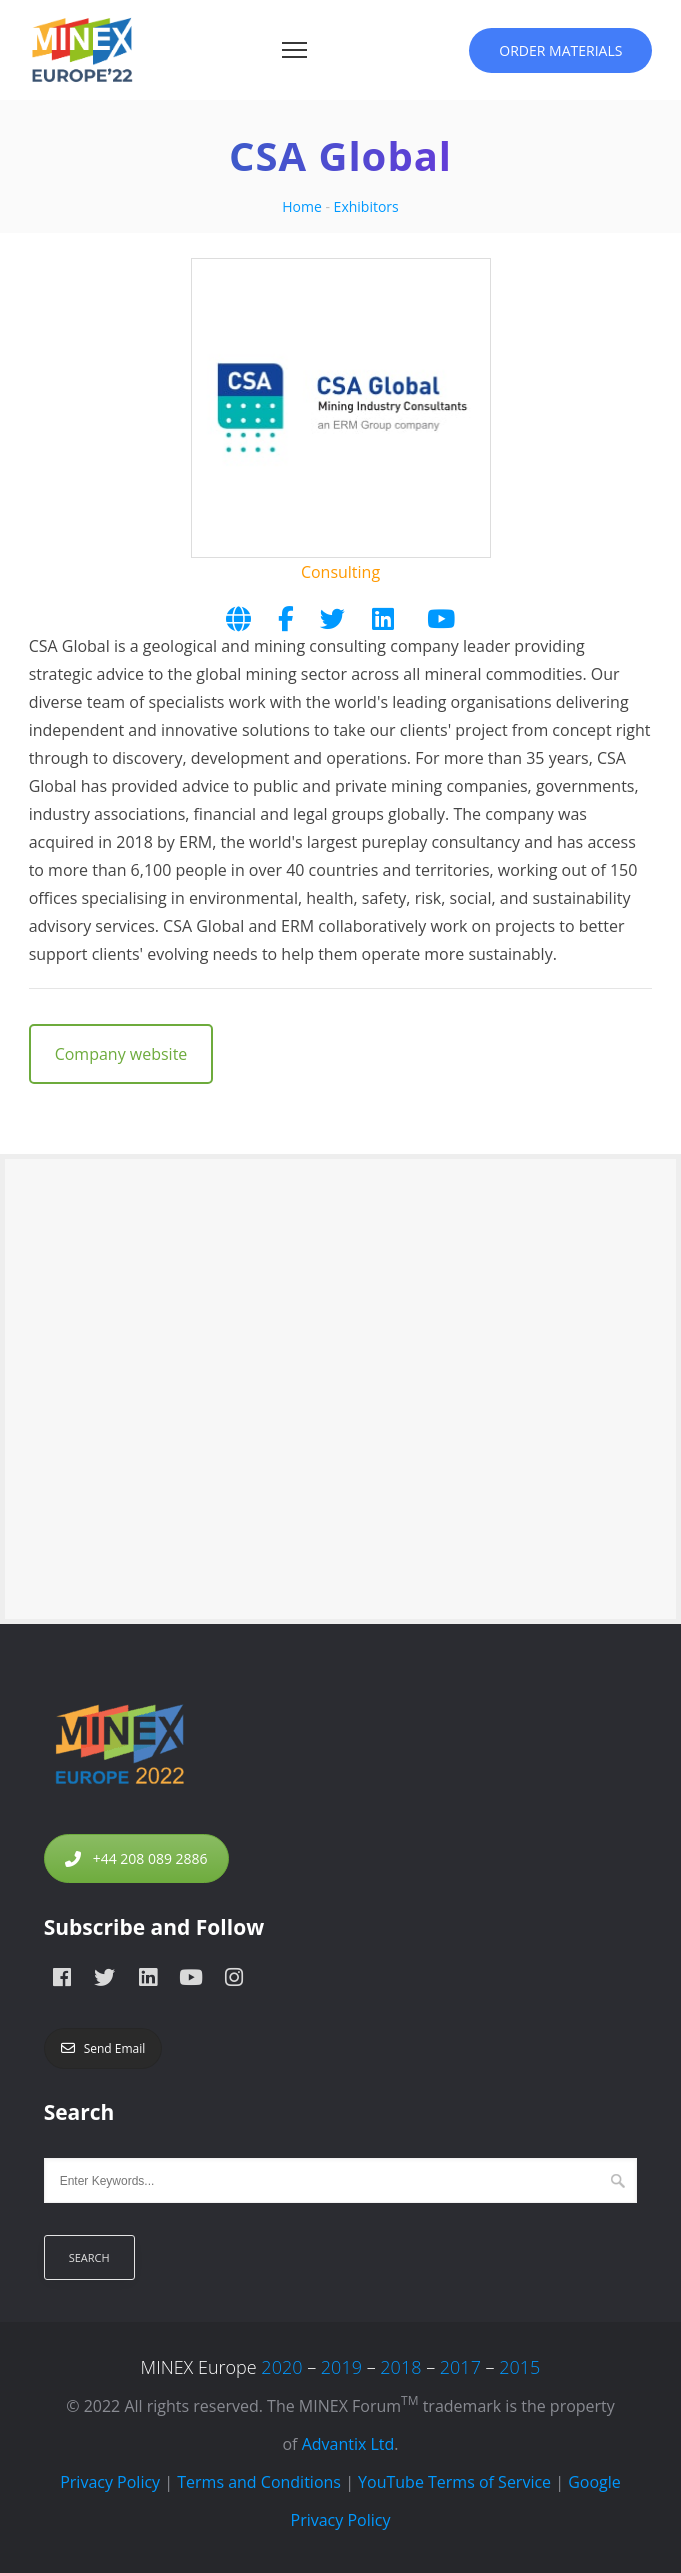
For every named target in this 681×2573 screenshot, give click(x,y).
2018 (400, 2367)
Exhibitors (366, 206)
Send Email (103, 2048)
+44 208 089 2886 (136, 1858)
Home (302, 206)
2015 (519, 2367)
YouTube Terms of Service (454, 2482)
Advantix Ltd (348, 2444)
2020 (281, 2367)
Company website (121, 1054)
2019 (341, 2367)
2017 (460, 2367)
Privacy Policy (110, 2482)
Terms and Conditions (259, 2482)
